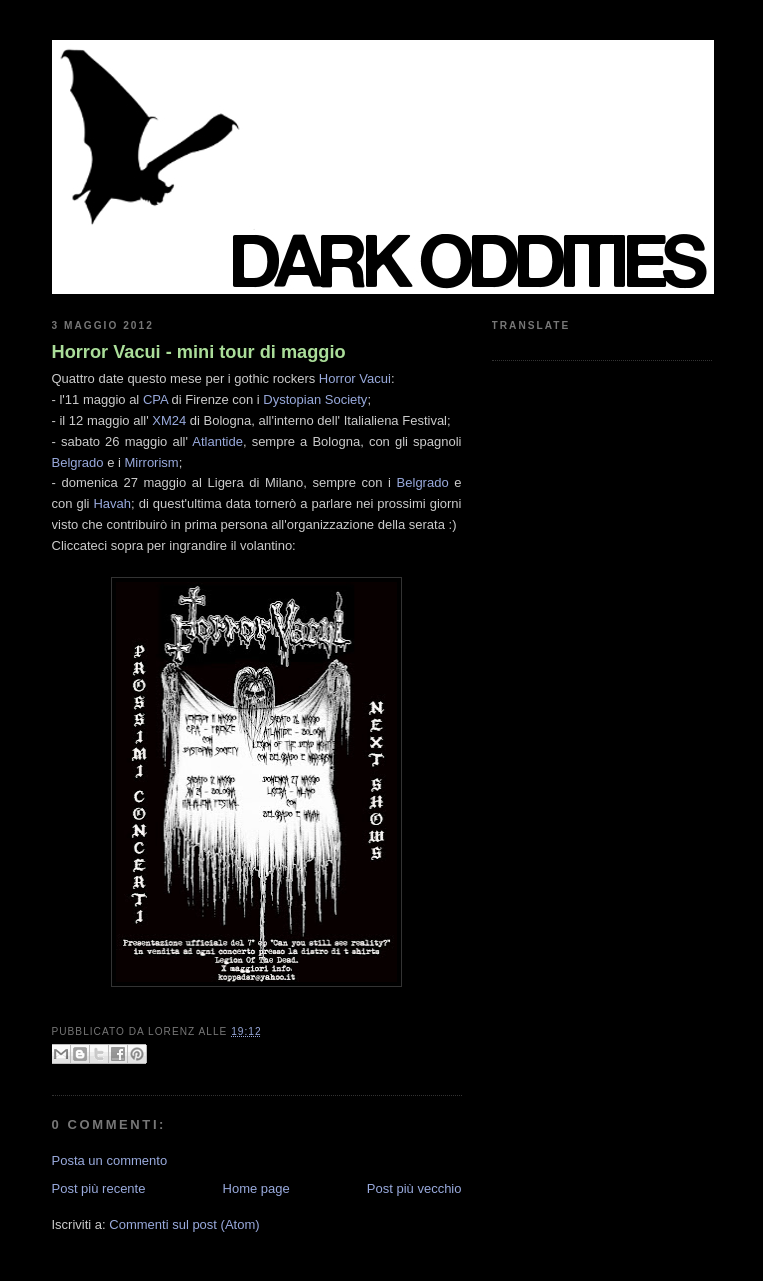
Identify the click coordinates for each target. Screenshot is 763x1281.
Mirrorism (152, 462)
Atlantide (217, 441)
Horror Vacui (355, 378)
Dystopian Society (315, 399)
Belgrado (78, 462)
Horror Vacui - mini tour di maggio (199, 352)
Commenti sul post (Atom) (184, 1224)
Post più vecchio (414, 1188)
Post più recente (99, 1188)
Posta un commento (110, 1160)
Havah (112, 503)
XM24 (169, 420)
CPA (155, 399)
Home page (256, 1188)
